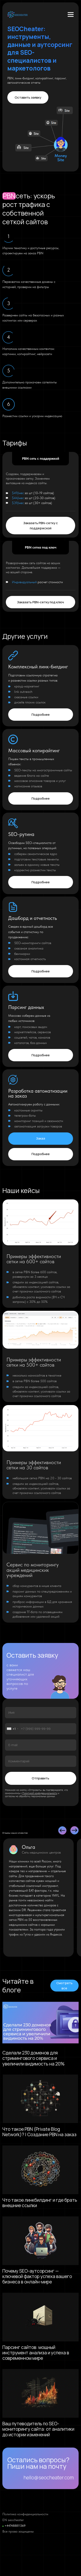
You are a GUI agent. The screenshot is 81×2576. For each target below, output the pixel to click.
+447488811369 (15, 2525)
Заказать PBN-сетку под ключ (40, 602)
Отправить (40, 1778)
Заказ (40, 1138)
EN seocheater (13, 2520)
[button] (62, 1830)
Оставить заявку (28, 97)
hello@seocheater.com (49, 2477)
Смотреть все (64, 1985)
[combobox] (12, 1728)
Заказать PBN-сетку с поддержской (40, 525)
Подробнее (41, 714)
